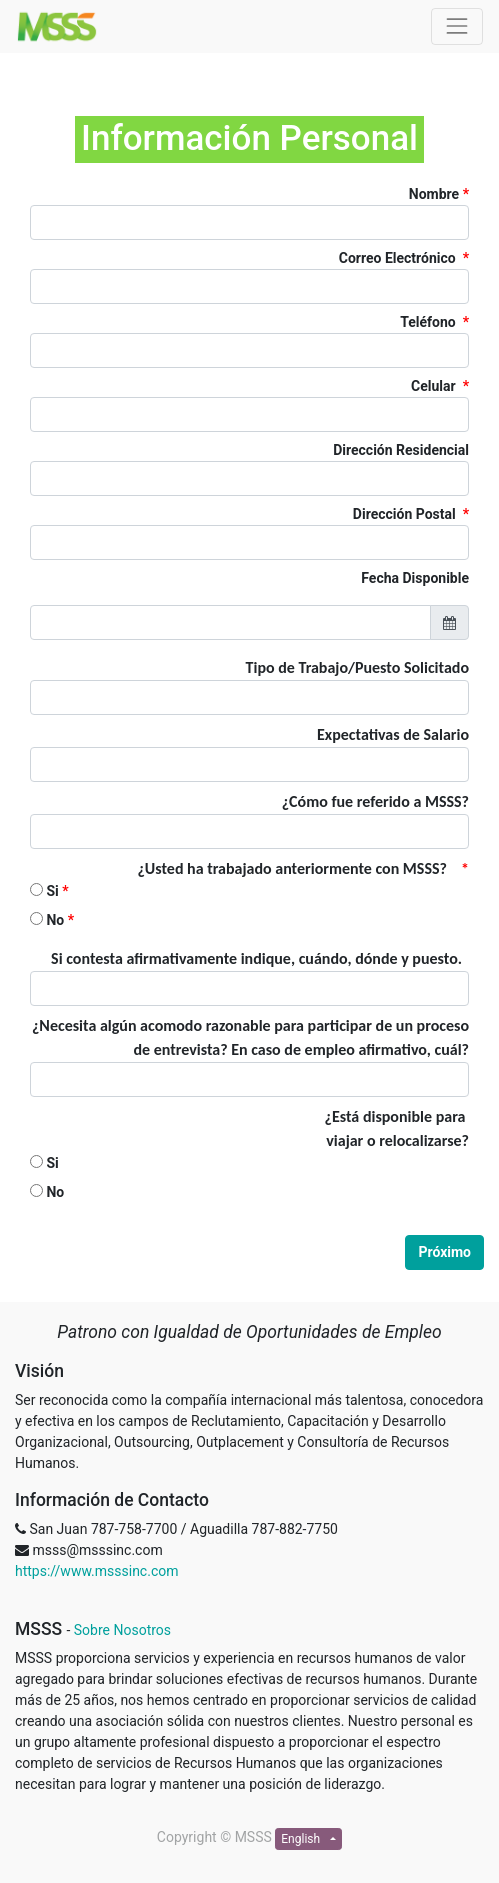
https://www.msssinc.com (96, 1571)
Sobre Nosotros (122, 1630)
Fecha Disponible (415, 578)
